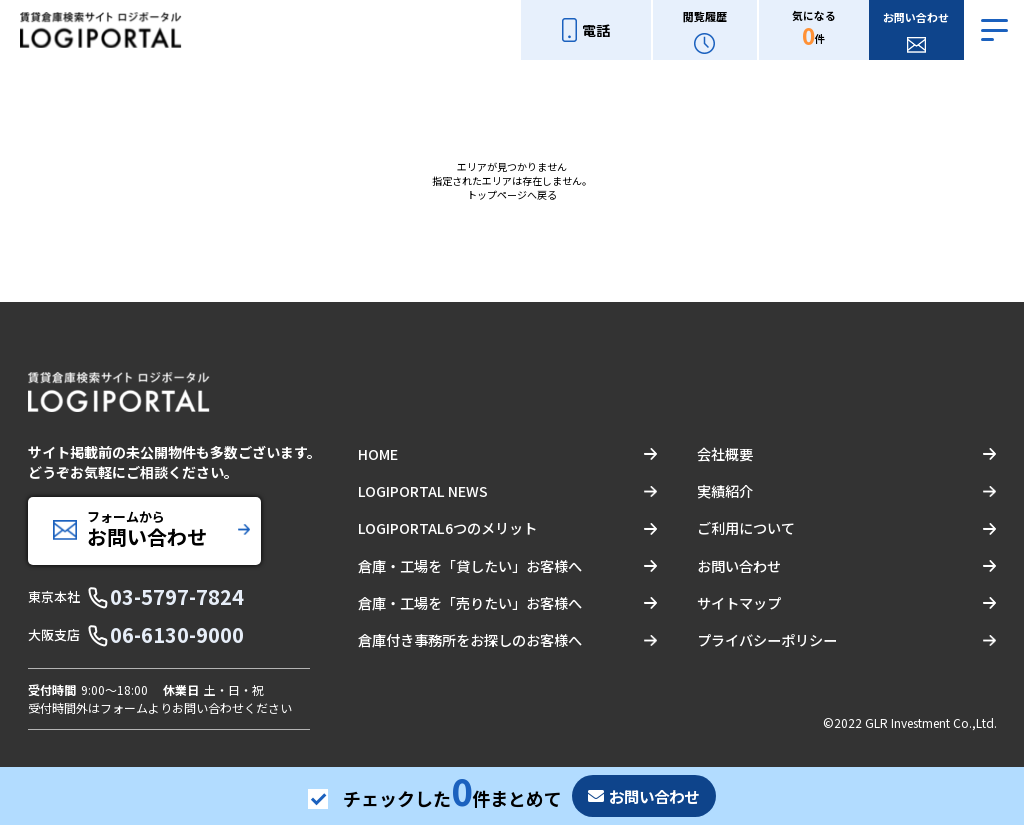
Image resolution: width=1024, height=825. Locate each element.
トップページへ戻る (512, 194)
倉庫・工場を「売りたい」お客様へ (470, 602)
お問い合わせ (739, 565)
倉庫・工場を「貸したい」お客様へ (470, 565)
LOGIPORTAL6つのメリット (446, 528)
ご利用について (746, 528)
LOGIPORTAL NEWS (422, 491)
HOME (378, 454)
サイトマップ (739, 602)
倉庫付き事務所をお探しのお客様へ (470, 639)
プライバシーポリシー (767, 639)
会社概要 (725, 454)
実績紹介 (725, 491)
